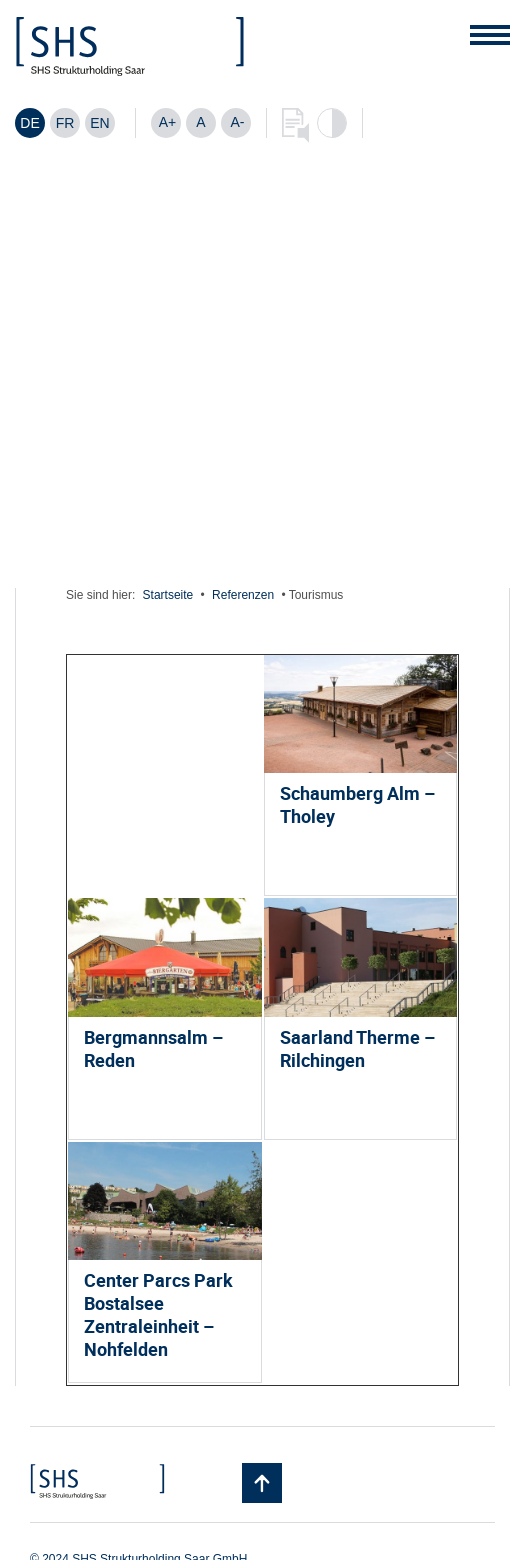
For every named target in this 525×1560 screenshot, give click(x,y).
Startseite (168, 595)
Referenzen (243, 595)
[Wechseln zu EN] (100, 123)
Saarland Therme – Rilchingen (357, 1048)
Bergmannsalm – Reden (153, 1048)
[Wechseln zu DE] (30, 123)
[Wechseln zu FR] (65, 123)
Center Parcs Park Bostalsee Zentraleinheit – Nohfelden (158, 1314)
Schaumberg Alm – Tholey (357, 804)
